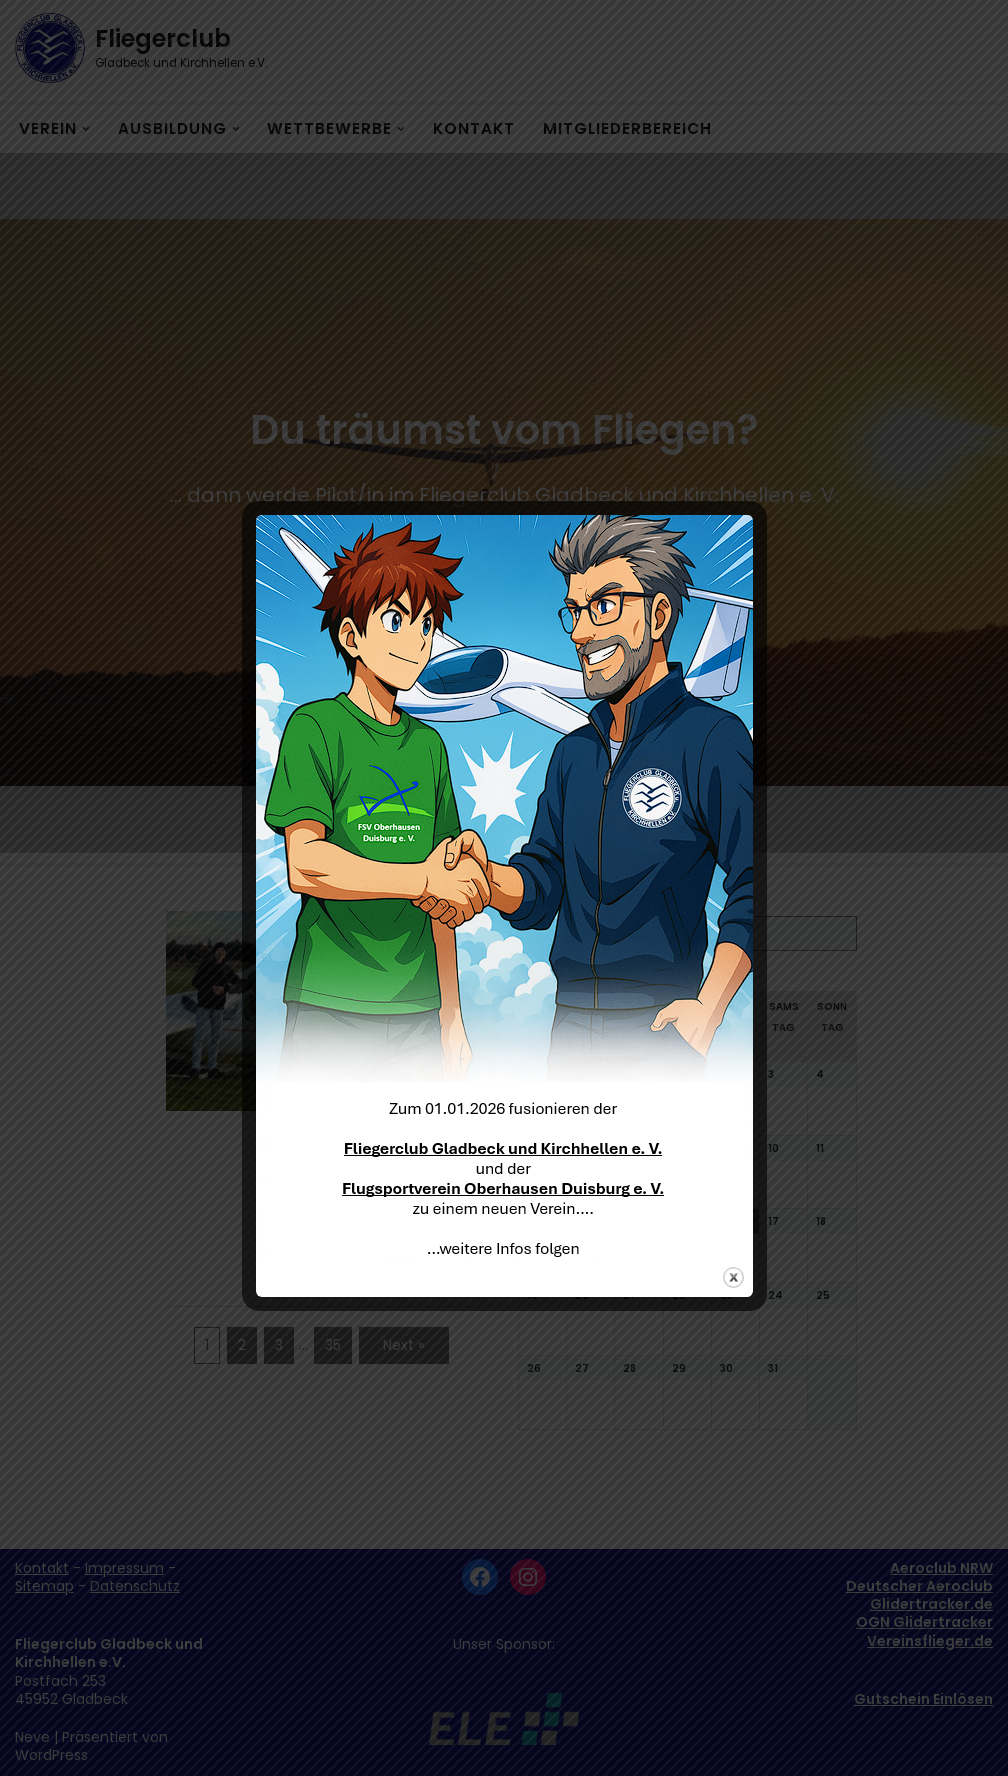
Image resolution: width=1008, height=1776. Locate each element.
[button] (965, 28)
